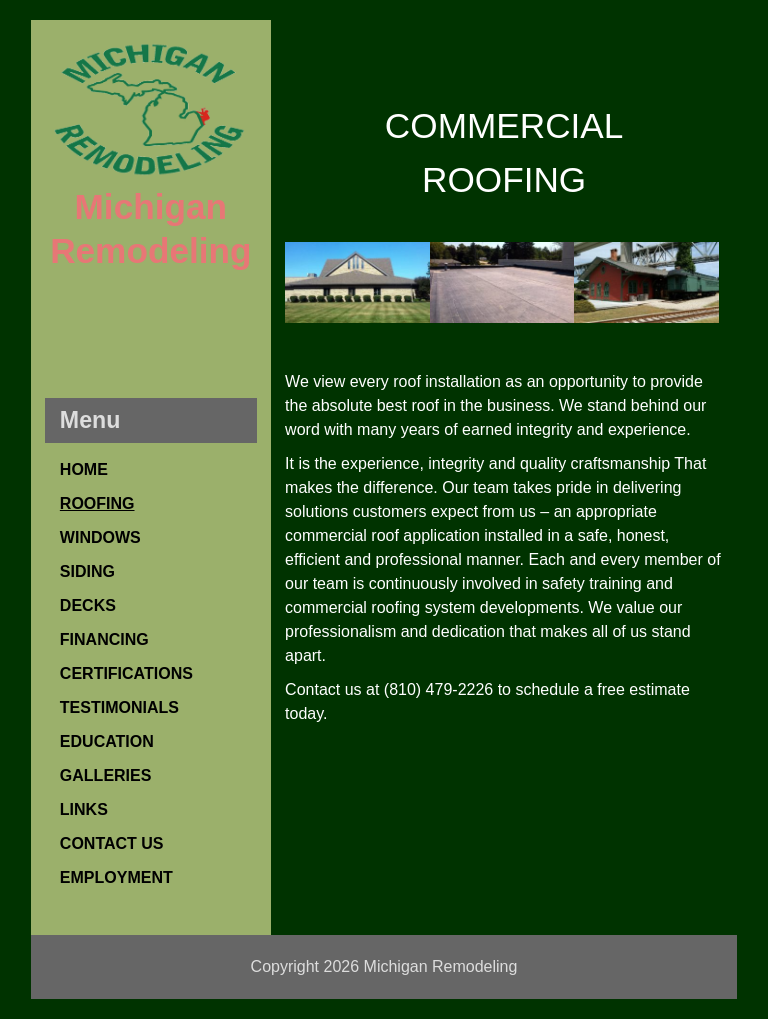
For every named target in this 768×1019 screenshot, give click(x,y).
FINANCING (104, 639)
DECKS (88, 605)
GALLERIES (106, 775)
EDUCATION (107, 741)
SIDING (87, 571)
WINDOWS (100, 537)
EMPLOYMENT (116, 877)
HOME (84, 469)
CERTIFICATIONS (126, 673)
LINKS (84, 809)
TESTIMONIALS (119, 707)
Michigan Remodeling (441, 966)
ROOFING (97, 503)
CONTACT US (112, 843)
